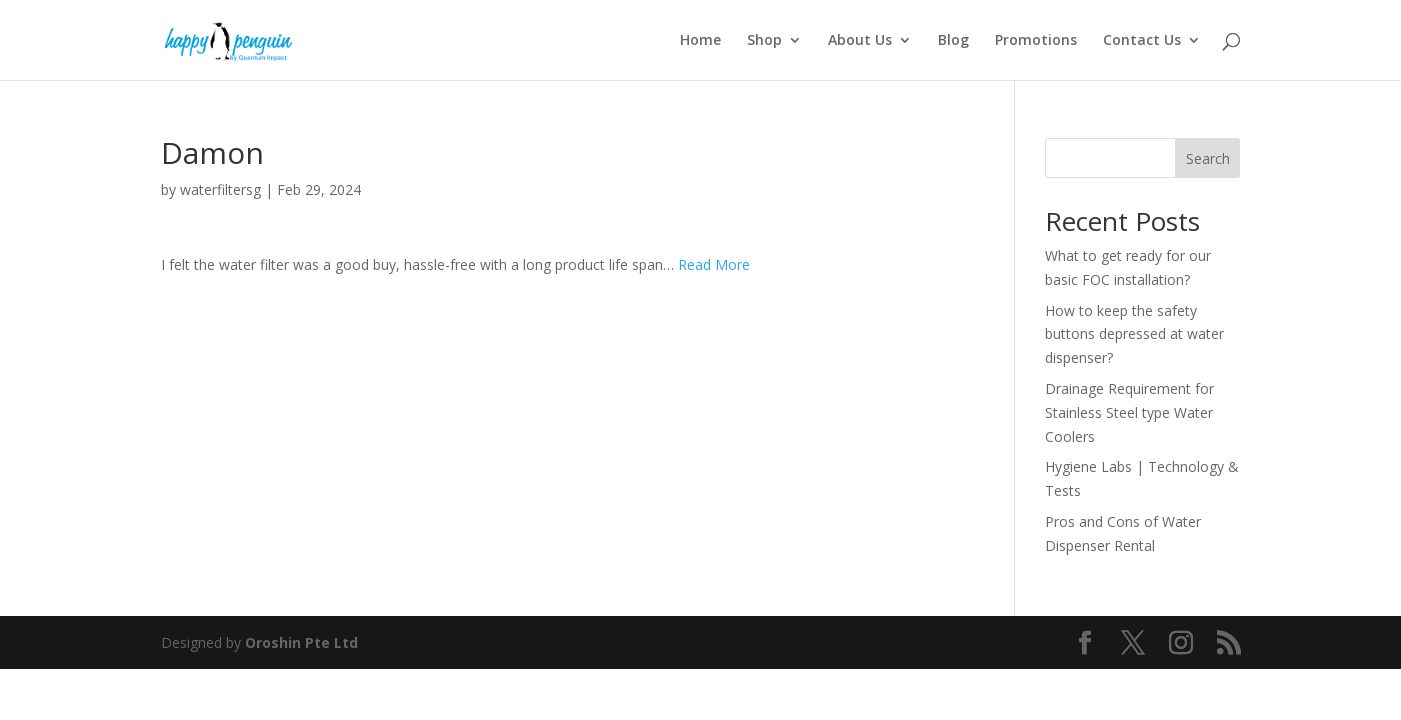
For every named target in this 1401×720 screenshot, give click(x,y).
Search (1208, 158)
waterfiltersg (220, 189)
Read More (714, 264)
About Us (860, 41)
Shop (764, 41)
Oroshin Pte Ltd (301, 642)
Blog (953, 41)
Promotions (1036, 41)
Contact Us (1142, 41)
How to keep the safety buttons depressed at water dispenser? (1134, 334)
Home (700, 41)
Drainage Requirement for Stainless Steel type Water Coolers (1129, 412)
